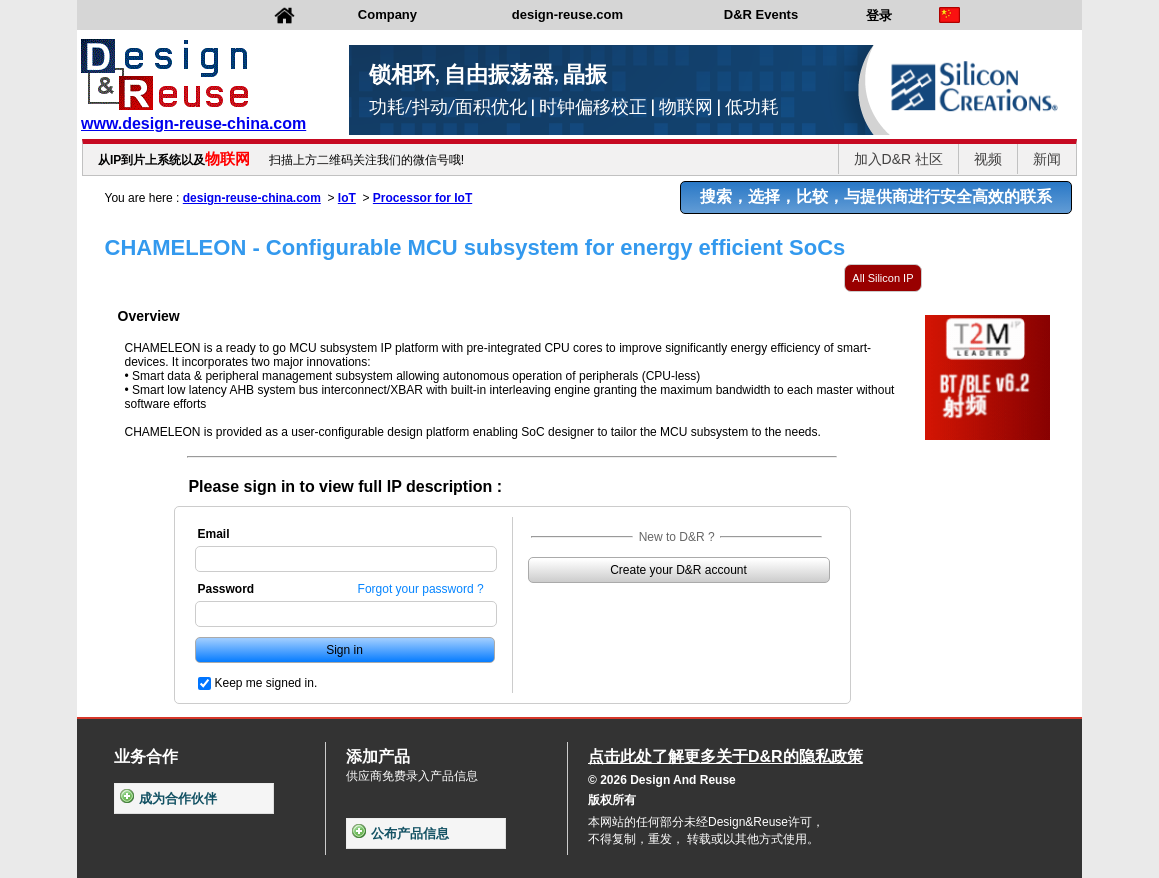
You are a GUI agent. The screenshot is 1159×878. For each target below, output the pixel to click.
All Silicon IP (882, 278)
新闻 (1047, 159)
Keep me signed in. (266, 683)
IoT (347, 198)
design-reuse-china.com (252, 198)
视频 (988, 159)
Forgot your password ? (421, 589)
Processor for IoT (422, 198)
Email (214, 534)
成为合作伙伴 (168, 798)
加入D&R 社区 (898, 159)
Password (226, 589)
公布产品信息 (400, 833)
